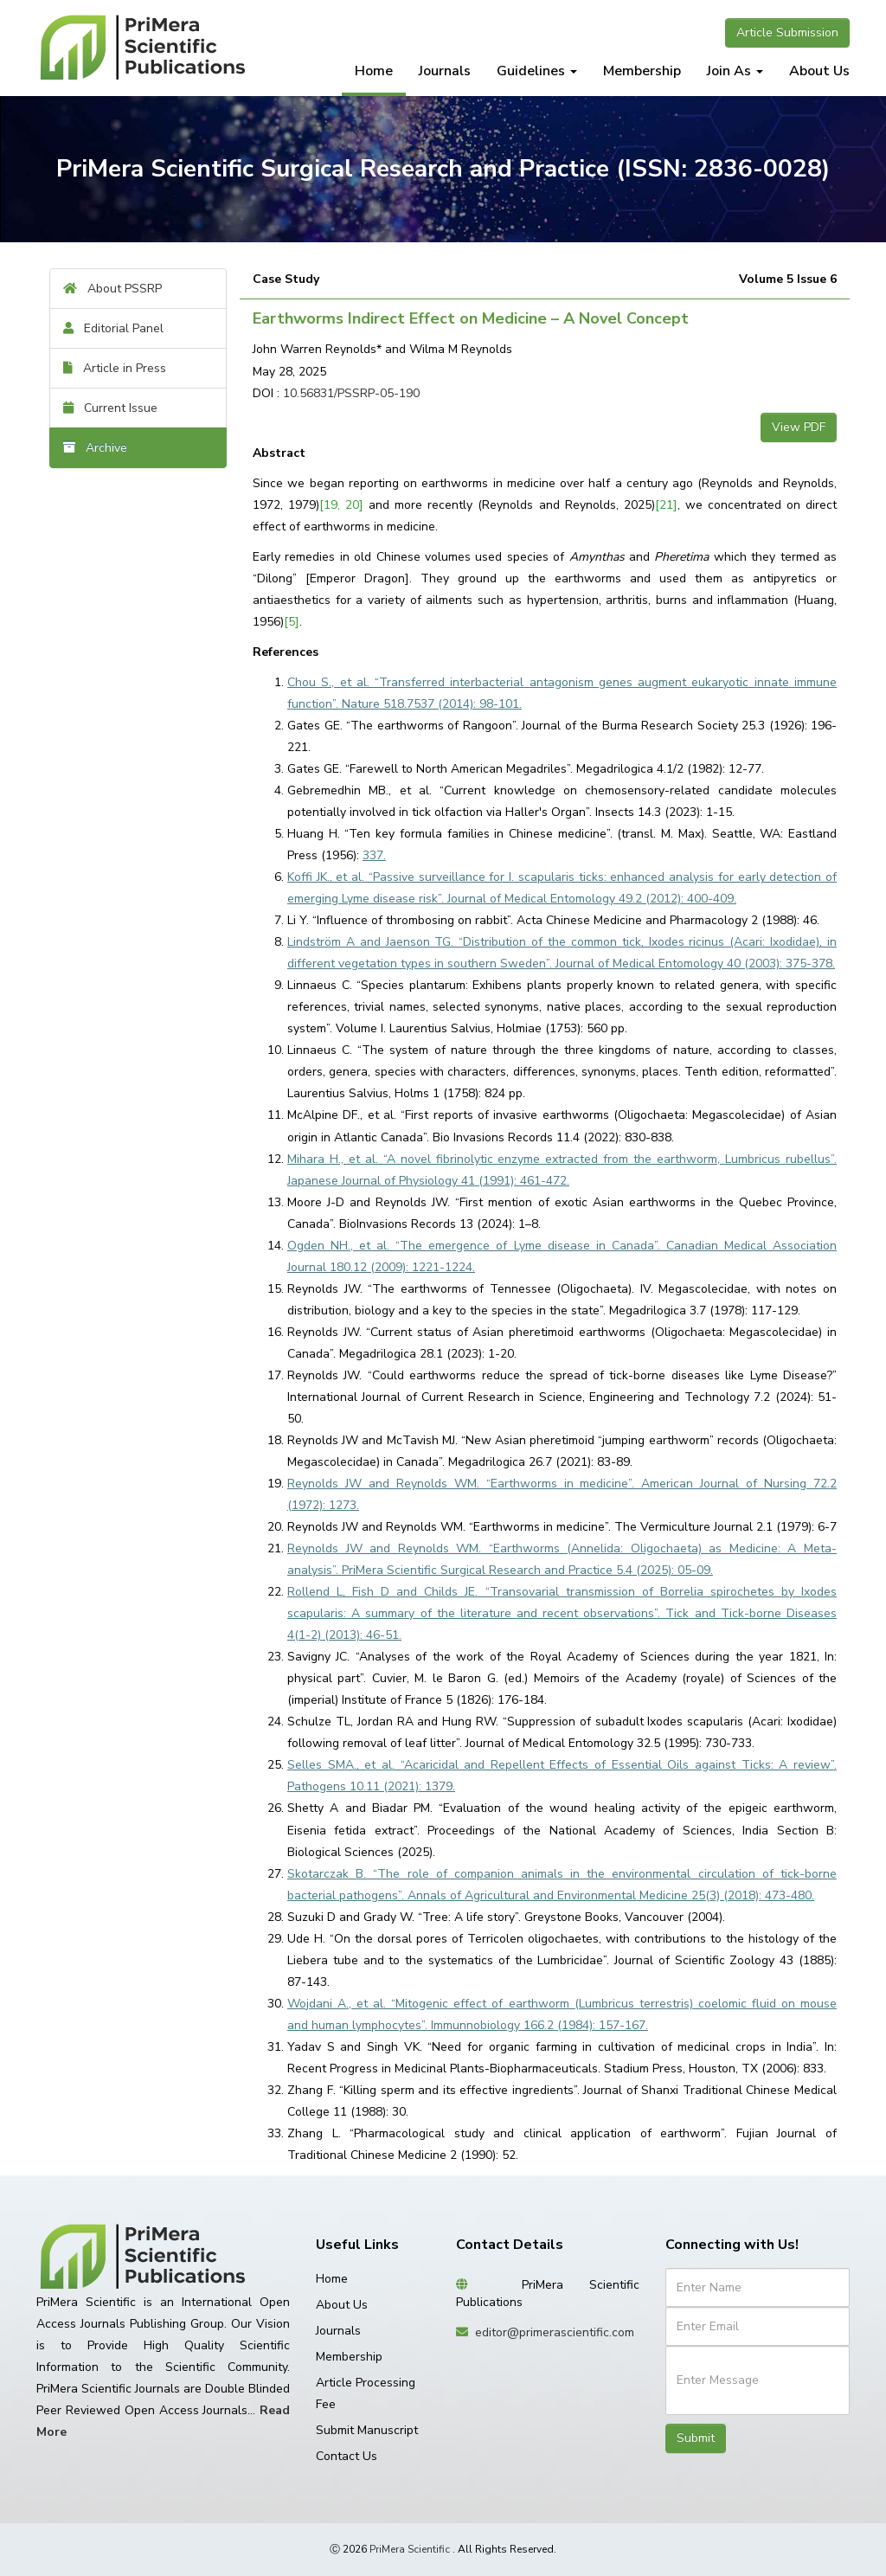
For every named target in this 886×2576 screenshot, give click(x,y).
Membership (642, 70)
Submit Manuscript (367, 2430)
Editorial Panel (113, 328)
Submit (696, 2438)
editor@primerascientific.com (554, 2332)
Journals (445, 70)
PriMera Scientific (409, 2549)
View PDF (798, 427)
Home (374, 70)
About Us (819, 70)
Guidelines (537, 70)
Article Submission (787, 32)
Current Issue (110, 408)
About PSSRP (112, 288)
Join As (735, 70)
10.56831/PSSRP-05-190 (351, 393)
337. (374, 855)
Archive (95, 448)
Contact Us (346, 2456)
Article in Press (114, 368)
